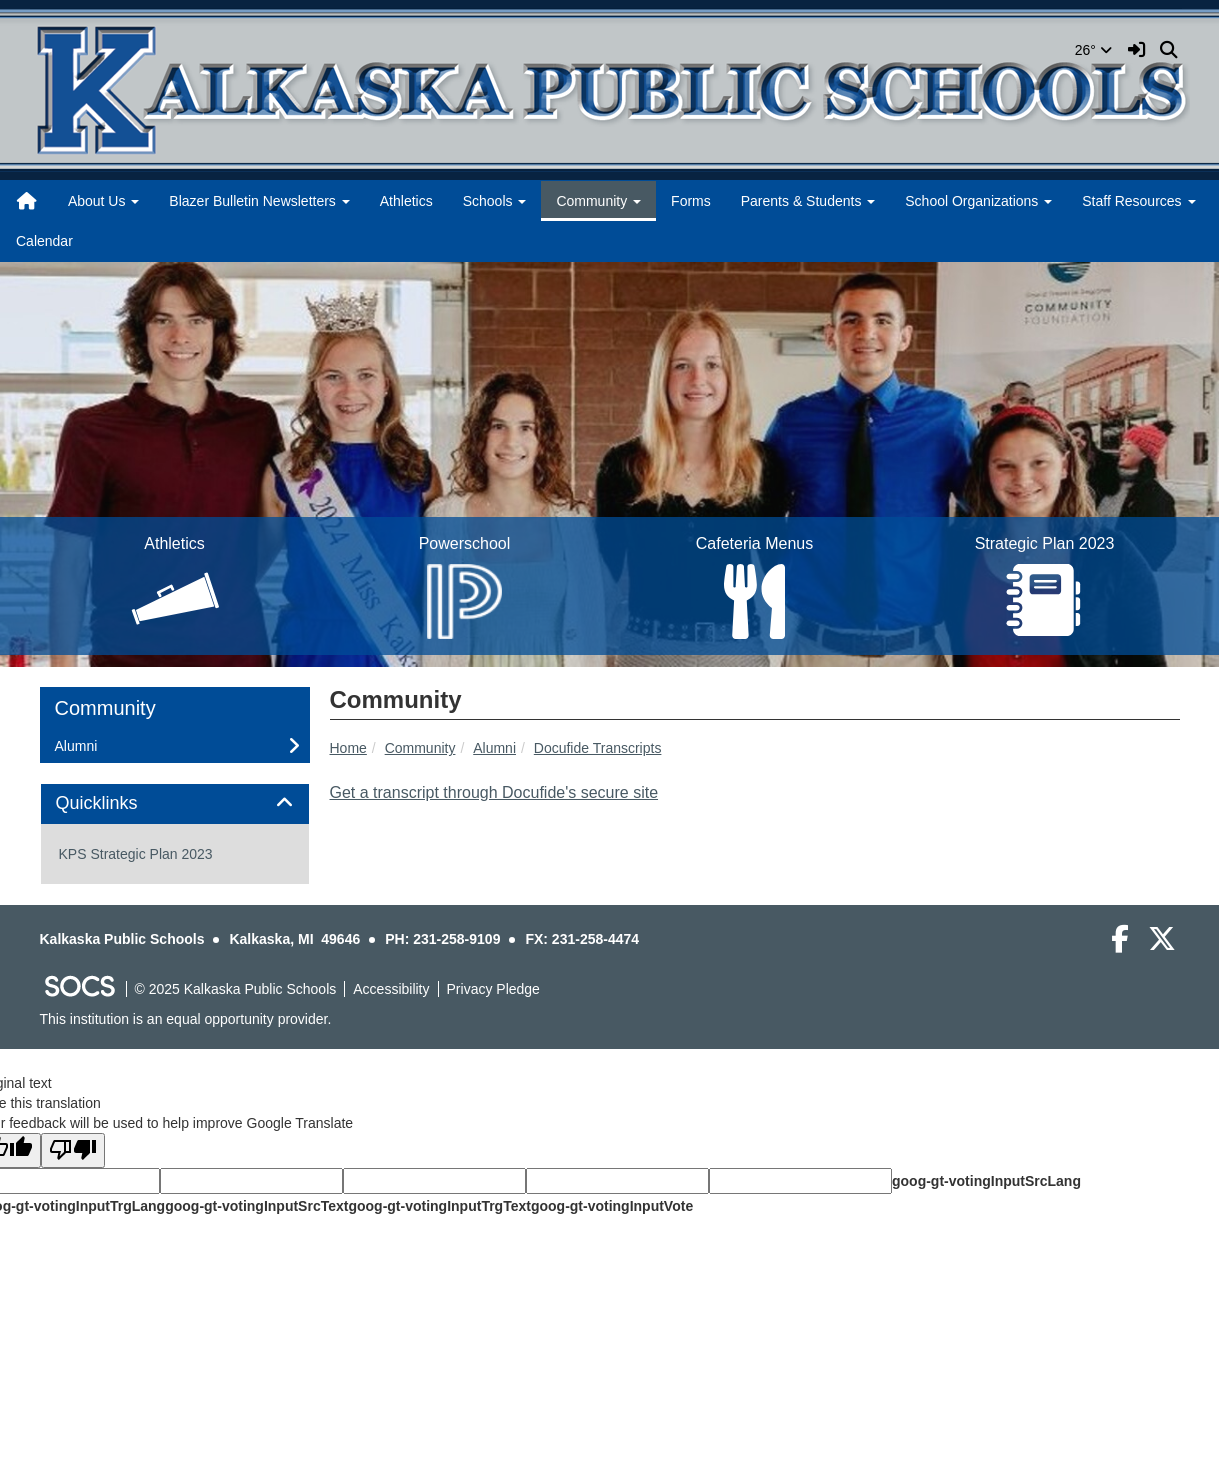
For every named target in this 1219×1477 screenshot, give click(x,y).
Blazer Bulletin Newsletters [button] (259, 201)
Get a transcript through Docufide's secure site (494, 792)
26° (1093, 50)
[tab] (175, 804)
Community (420, 748)
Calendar (44, 241)
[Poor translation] (73, 1150)
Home (348, 748)
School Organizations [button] (978, 201)
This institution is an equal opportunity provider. (186, 1019)
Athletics (406, 201)
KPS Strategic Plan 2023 (136, 854)
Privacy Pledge (493, 989)
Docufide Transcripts (598, 748)
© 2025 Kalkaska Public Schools (236, 989)
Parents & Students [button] (808, 201)
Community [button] (598, 201)
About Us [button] (103, 201)
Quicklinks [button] (119, 803)
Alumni (494, 748)
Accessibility (391, 989)
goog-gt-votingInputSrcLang (986, 1181)
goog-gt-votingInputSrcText (256, 1206)
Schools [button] (495, 201)
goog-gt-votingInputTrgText (439, 1206)
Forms (691, 201)
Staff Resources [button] (1138, 201)
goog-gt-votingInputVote (612, 1206)
